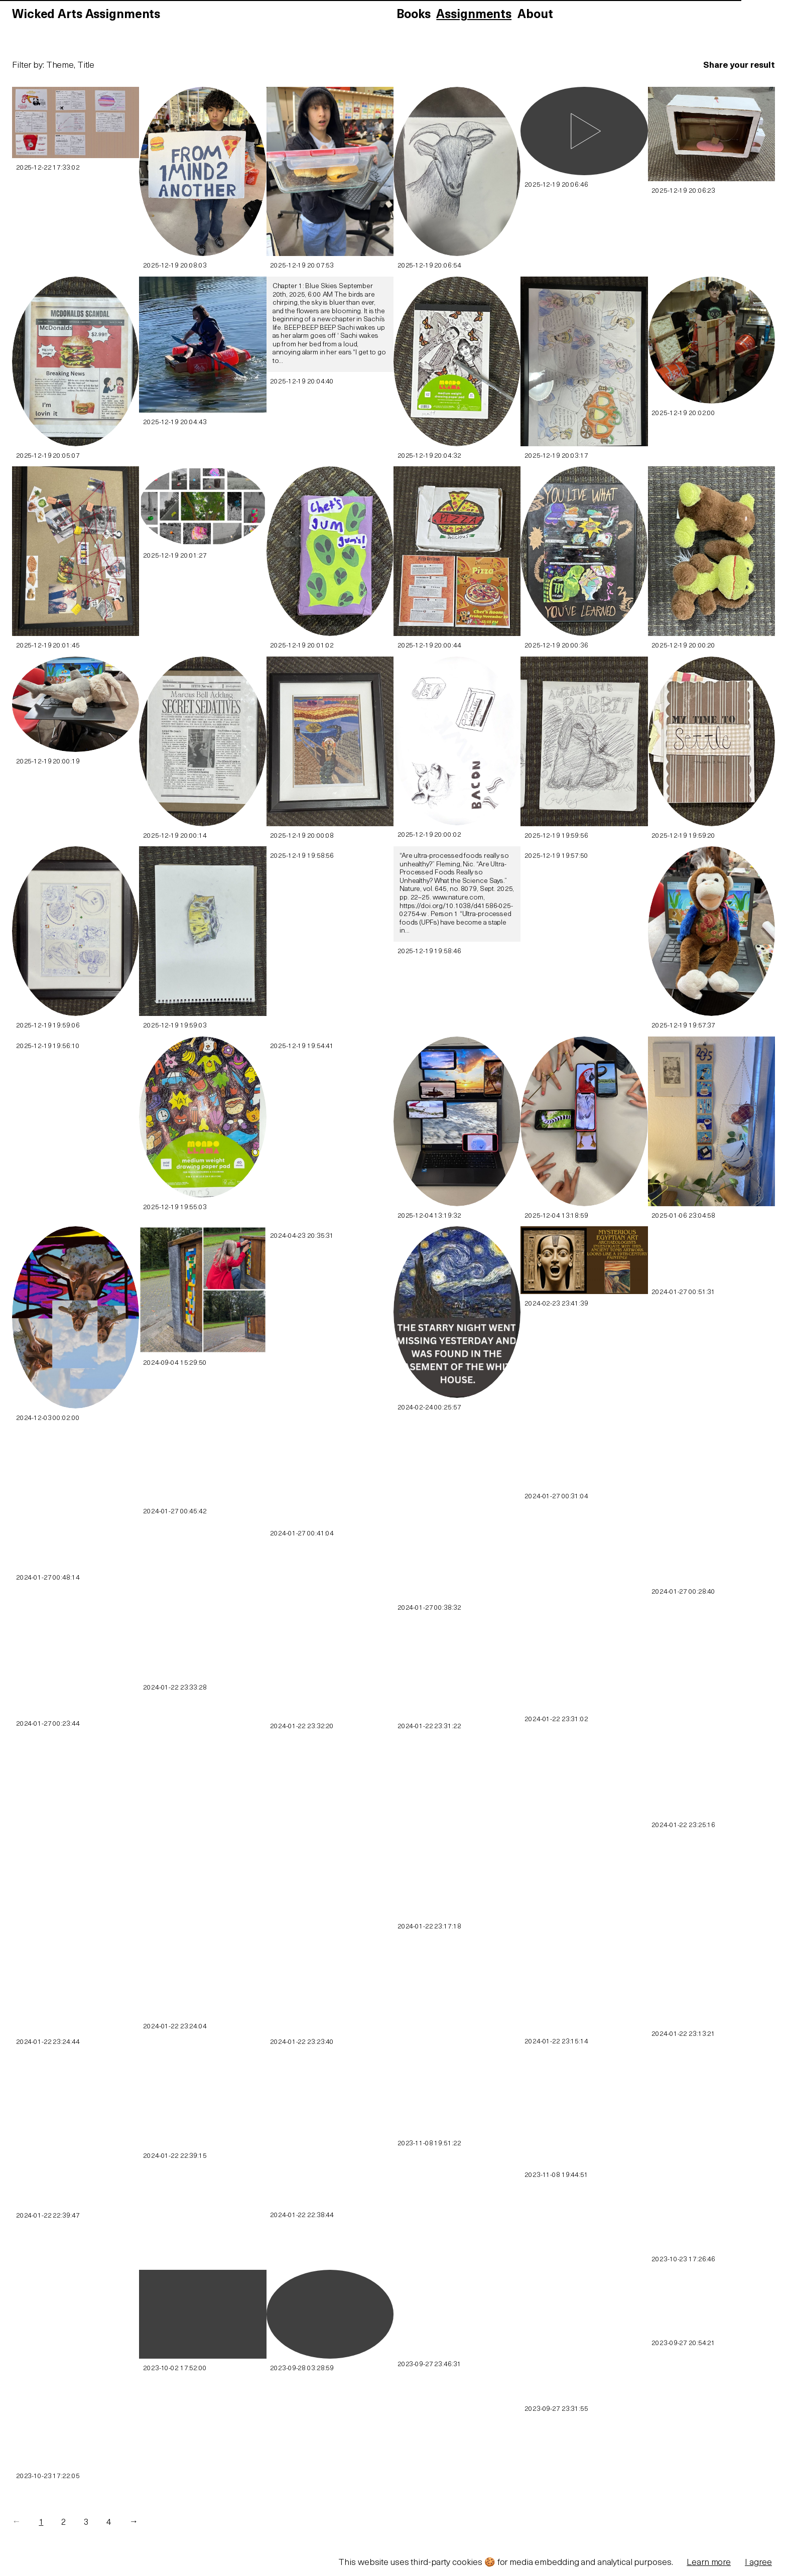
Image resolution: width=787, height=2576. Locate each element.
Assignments (473, 15)
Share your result (739, 65)
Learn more (709, 2562)
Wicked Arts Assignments (86, 15)
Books (413, 15)
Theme (60, 65)
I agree (758, 2562)
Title (85, 65)
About (535, 15)
